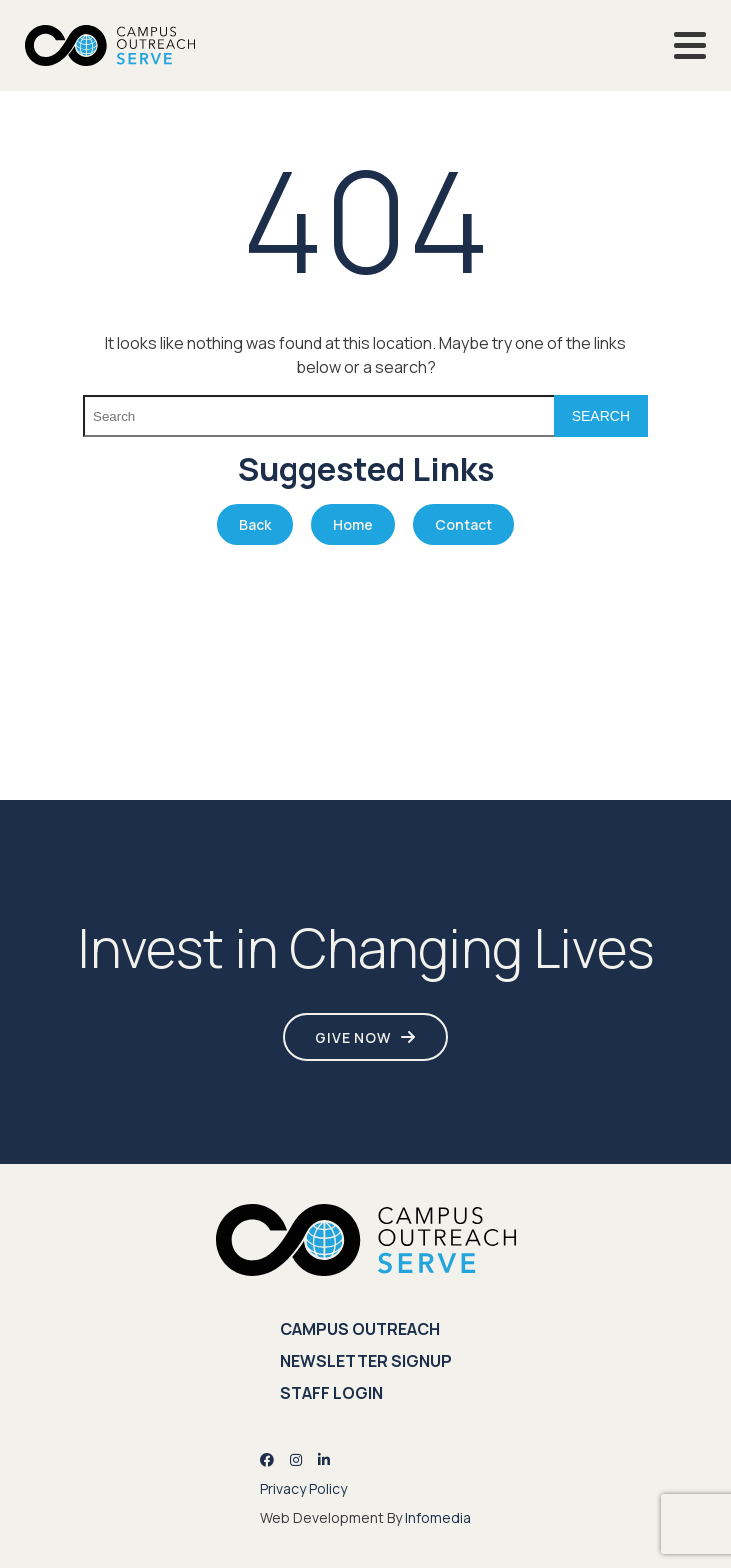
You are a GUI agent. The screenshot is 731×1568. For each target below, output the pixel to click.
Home (353, 524)
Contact (463, 524)
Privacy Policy (303, 1488)
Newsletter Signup (366, 1361)
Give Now (353, 1037)
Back (255, 524)
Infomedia (438, 1517)
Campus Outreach (360, 1329)
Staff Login (331, 1393)
